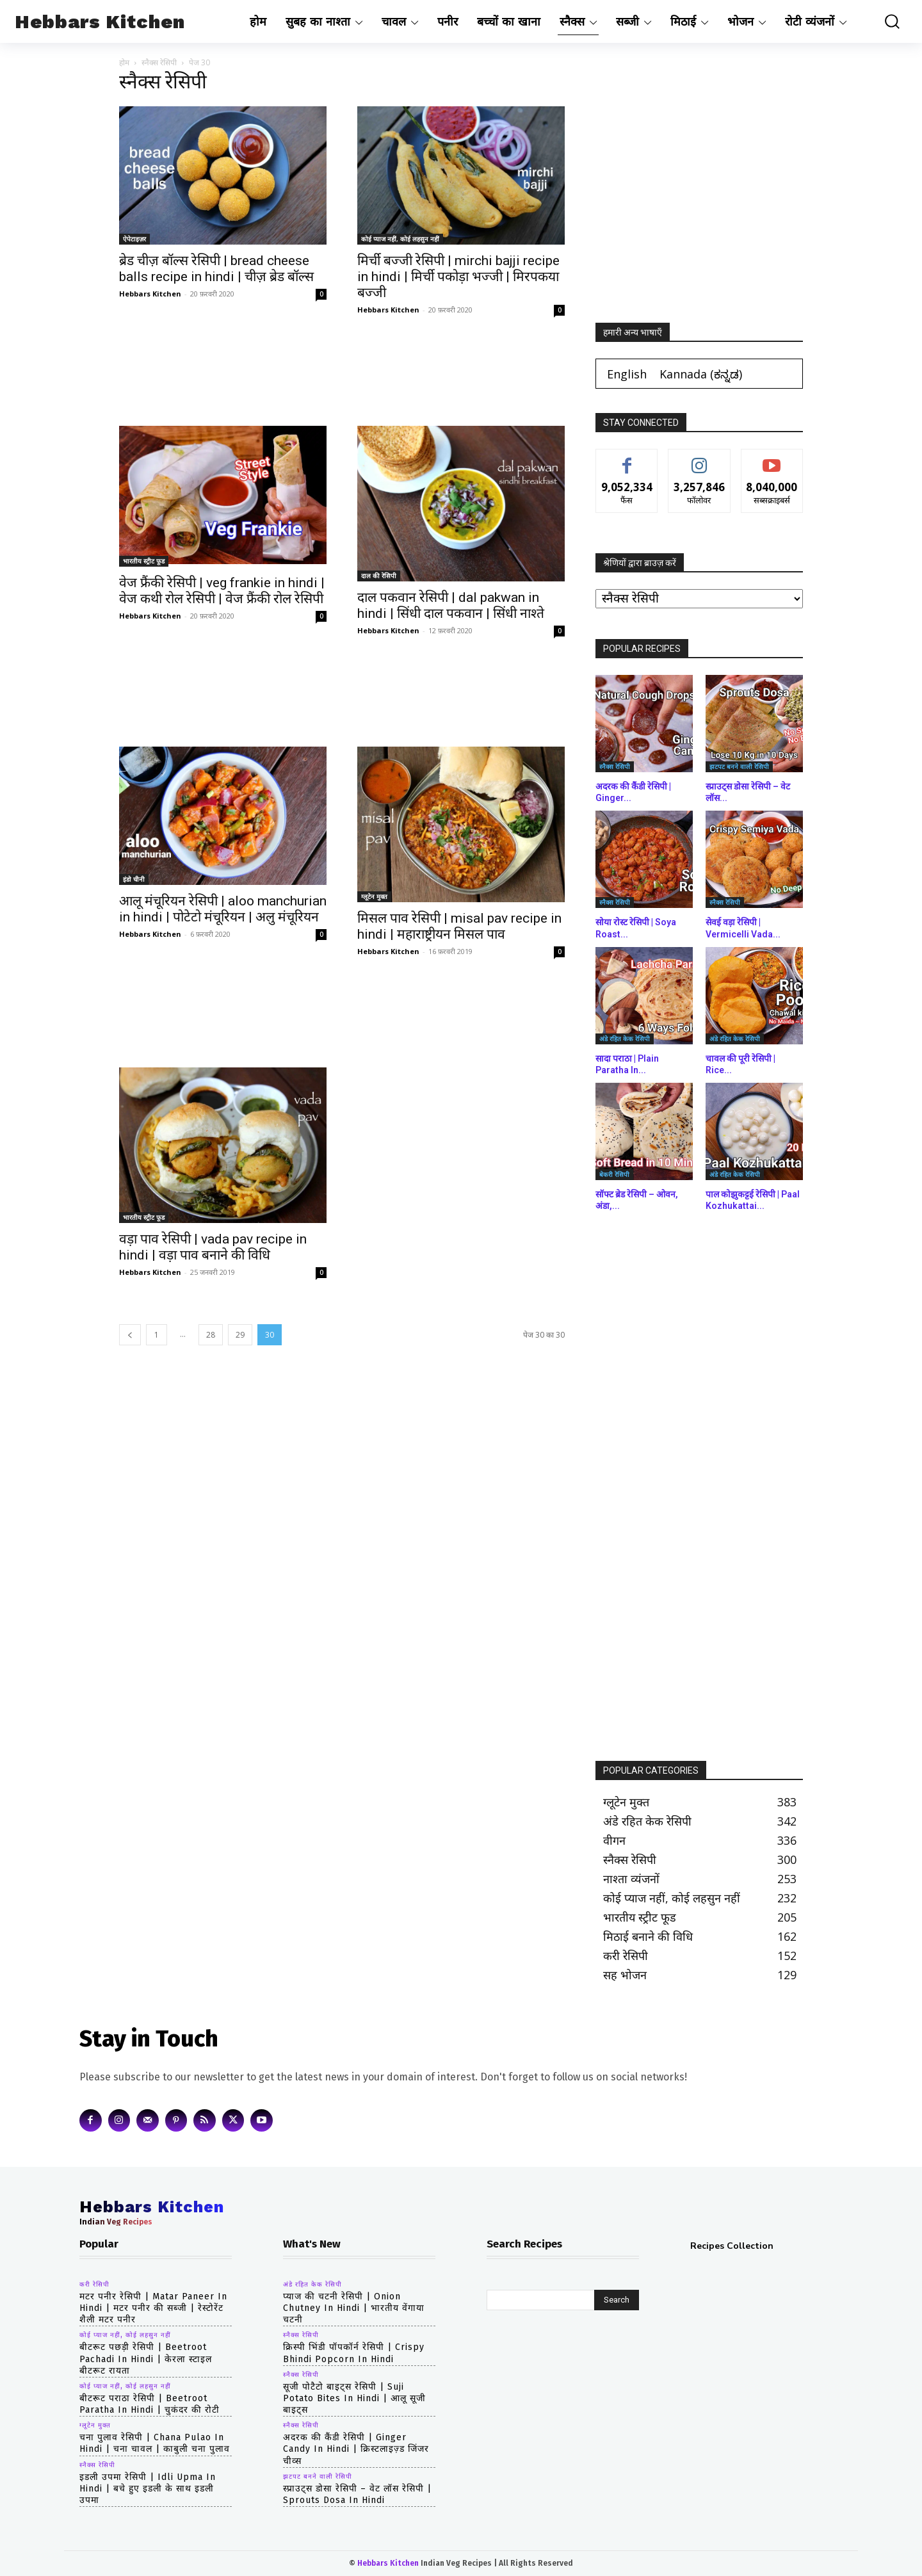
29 (240, 1334)
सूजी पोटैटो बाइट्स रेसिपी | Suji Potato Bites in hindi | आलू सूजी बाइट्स (354, 2398)
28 (210, 1334)
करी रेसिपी (94, 2284)
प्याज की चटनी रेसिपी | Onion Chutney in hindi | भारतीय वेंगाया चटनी (354, 2308)
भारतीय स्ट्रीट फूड (144, 560)
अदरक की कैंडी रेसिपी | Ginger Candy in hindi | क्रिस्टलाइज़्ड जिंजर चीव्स (356, 2449)
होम (124, 62)
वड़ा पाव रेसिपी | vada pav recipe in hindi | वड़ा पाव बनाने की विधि (213, 1247)
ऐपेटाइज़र (134, 238)
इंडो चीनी (134, 879)
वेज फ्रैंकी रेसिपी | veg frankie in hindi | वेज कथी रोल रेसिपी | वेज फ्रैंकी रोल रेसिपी (222, 590)
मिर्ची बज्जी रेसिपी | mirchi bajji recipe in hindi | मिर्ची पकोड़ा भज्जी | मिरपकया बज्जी (458, 276)
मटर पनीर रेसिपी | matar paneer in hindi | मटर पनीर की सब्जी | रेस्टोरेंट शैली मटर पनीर (153, 2308)
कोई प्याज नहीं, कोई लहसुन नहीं (400, 238)
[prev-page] (130, 1334)
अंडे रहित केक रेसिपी (624, 1038)
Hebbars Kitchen (150, 293)
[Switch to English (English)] (627, 374)
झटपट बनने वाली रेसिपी (739, 766)
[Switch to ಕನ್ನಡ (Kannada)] (700, 374)
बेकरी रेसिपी (614, 1174)
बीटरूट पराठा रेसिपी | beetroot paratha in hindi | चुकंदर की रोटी (149, 2404)
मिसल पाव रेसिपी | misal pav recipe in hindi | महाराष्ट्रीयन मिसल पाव (459, 926)
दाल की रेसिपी (378, 575)
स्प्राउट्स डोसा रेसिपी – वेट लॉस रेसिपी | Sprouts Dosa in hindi (357, 2494)
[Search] (616, 2300)
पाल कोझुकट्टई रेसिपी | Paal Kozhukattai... (753, 1200)
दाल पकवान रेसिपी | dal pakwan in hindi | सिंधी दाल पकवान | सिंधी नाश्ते (450, 605)
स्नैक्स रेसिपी (159, 62)
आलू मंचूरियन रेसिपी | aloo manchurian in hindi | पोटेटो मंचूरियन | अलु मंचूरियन (223, 909)
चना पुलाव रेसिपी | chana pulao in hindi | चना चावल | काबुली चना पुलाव (154, 2443)
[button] (883, 21)
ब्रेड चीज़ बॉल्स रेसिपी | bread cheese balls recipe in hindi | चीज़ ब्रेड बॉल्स (216, 268)
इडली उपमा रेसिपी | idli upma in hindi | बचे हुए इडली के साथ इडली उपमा (147, 2489)
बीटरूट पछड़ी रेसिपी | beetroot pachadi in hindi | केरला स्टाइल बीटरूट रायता (145, 2359)
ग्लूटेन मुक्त (374, 896)
